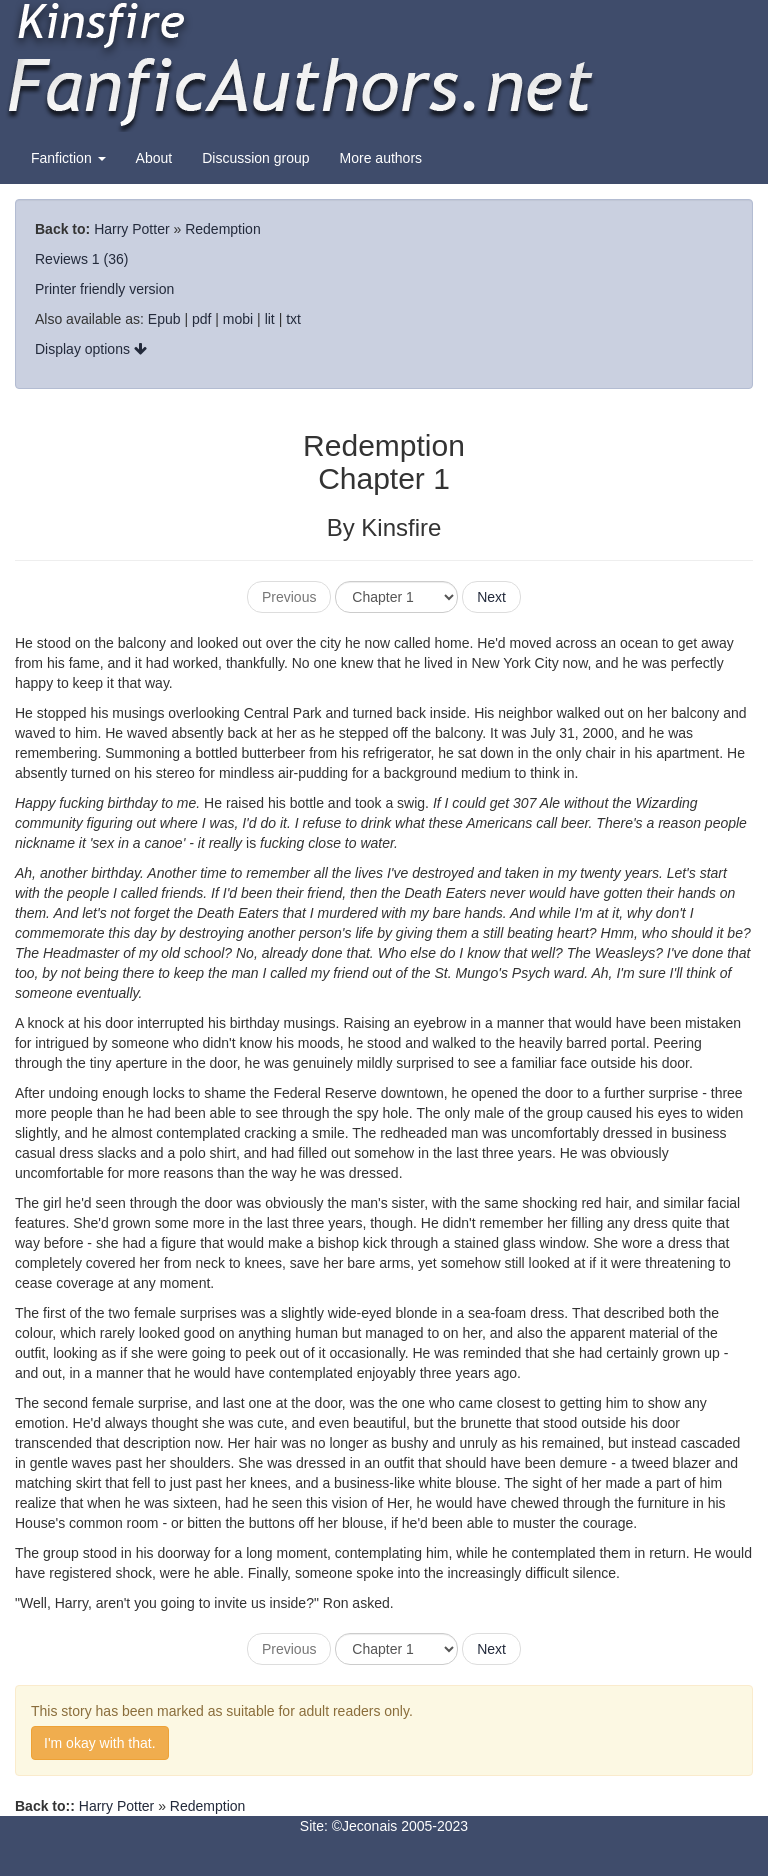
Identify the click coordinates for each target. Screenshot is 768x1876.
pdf (201, 319)
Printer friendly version (104, 289)
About (154, 158)
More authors (381, 158)
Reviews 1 (67, 259)
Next (491, 597)
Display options (91, 349)
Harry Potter (131, 229)
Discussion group (255, 158)
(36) (115, 259)
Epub (164, 319)
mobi (238, 319)
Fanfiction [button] (68, 158)
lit (270, 319)
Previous (289, 597)
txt (293, 319)
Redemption (223, 229)
